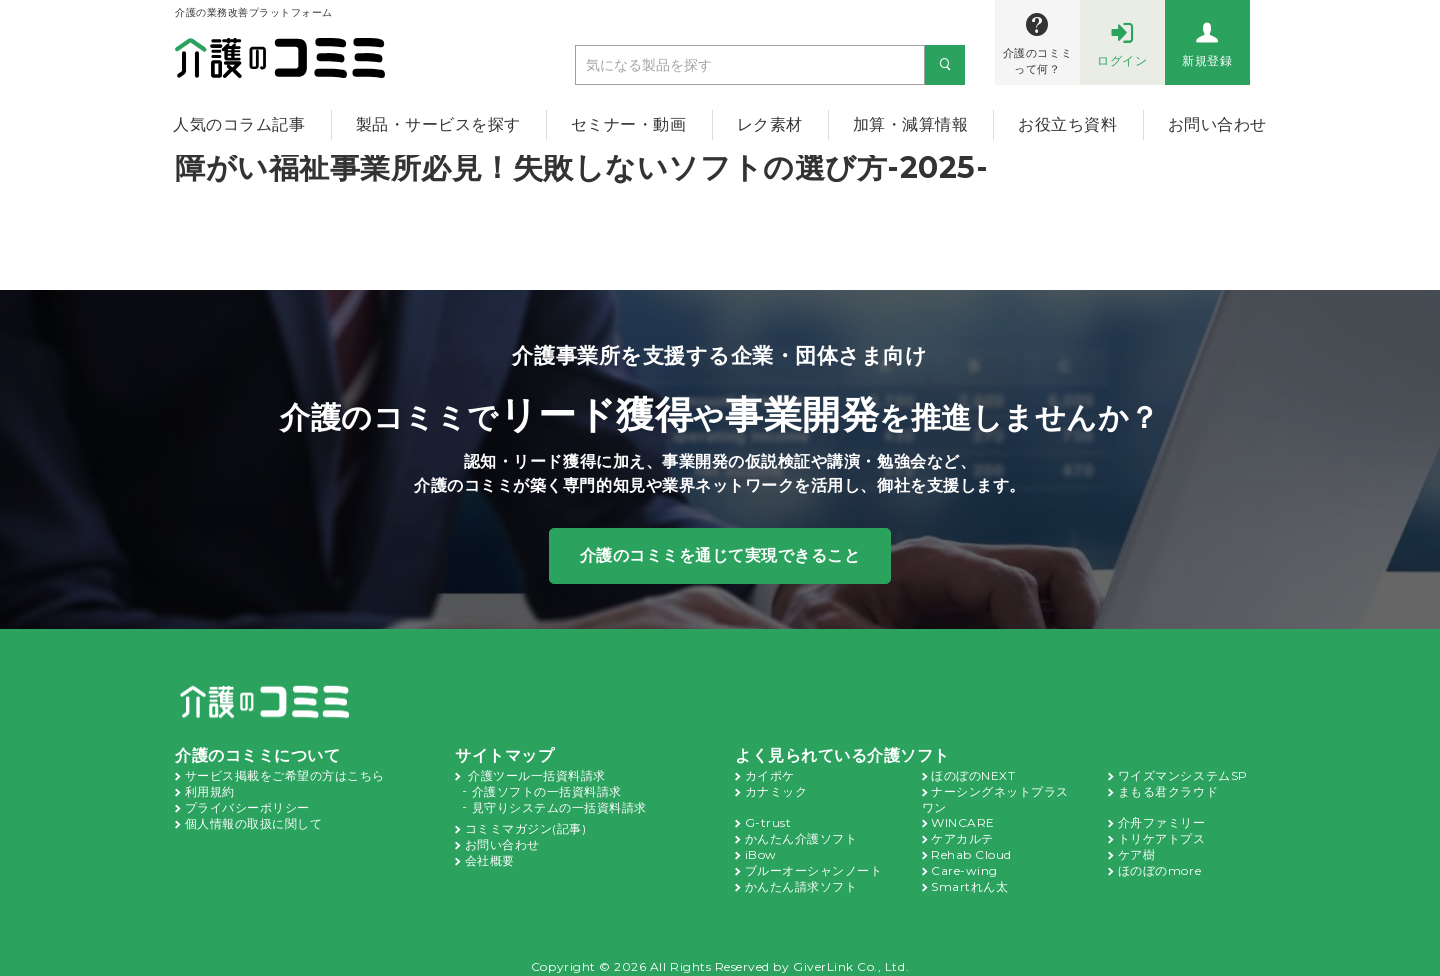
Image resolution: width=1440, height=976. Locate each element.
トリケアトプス (1162, 834)
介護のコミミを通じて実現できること (720, 554)
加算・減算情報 (911, 124)
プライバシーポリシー (247, 804)
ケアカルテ (962, 834)
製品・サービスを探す (438, 124)
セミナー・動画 (629, 124)
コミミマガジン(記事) (526, 824)
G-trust (765, 819)
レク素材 (770, 124)
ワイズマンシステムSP (1183, 774)
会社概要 (490, 854)
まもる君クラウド (1168, 789)
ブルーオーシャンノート (814, 864)
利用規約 (210, 789)
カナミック (776, 789)
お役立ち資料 (1067, 124)
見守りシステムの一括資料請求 (559, 804)
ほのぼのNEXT (973, 774)
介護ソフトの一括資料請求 (547, 789)
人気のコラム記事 (239, 124)
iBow (759, 849)
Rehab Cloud (969, 849)
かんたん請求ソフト (801, 879)
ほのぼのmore (1158, 864)
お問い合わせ (1217, 124)
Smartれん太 (967, 879)
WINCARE (961, 819)
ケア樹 (1137, 849)
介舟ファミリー (1162, 819)
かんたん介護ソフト (801, 834)
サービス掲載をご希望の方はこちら (285, 774)
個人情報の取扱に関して (254, 819)
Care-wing (960, 864)
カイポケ (770, 774)
